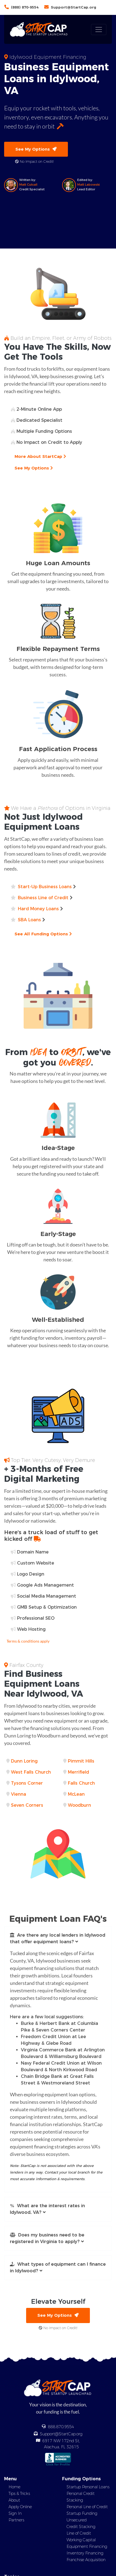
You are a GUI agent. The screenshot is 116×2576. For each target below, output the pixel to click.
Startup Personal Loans (88, 2486)
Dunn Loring (24, 1761)
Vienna (18, 1794)
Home (14, 2486)
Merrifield (78, 1772)
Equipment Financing (87, 2546)
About (14, 2500)
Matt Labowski (88, 184)
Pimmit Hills (81, 1761)
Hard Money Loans (38, 908)
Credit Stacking (81, 2526)
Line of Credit (79, 2533)
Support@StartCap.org (73, 7)
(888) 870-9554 (24, 7)
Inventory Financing (85, 2553)
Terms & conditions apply (28, 1641)
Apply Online (20, 2506)
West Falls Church (31, 1772)
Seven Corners (27, 1805)
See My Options (36, 149)
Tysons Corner (27, 1783)
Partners (16, 2520)
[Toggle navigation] (98, 29)
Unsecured (77, 2520)
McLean (76, 1794)
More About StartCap (40, 456)
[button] (58, 1938)
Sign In (15, 2513)
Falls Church (81, 1783)
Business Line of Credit (43, 897)
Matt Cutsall (28, 184)
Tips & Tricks (19, 2493)
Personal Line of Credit (87, 2506)
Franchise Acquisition (86, 2559)
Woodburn (79, 1805)
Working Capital (81, 2539)
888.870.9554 (61, 2426)
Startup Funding (82, 2513)
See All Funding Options (43, 933)
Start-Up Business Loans (45, 886)
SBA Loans (29, 919)
